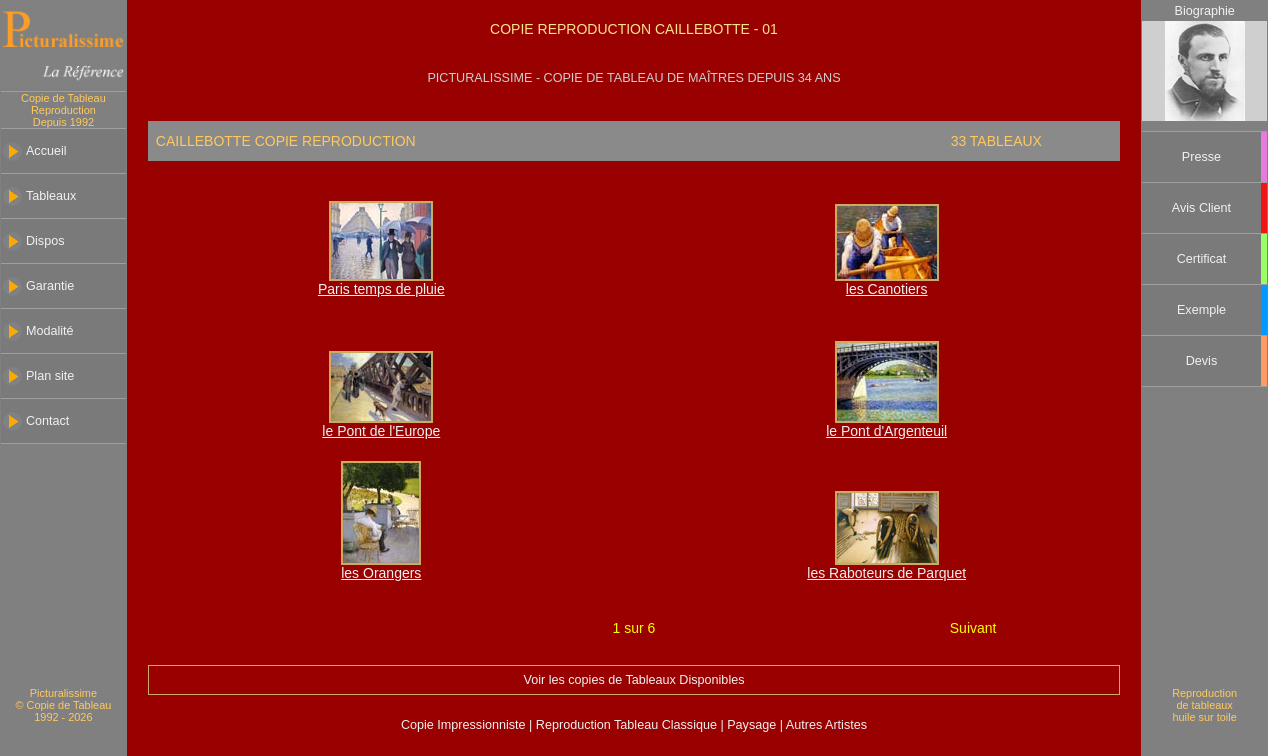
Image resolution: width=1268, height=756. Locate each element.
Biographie (1204, 11)
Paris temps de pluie (381, 289)
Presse (1201, 157)
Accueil (46, 151)
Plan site (50, 376)
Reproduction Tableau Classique (626, 725)
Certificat (1202, 259)
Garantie (50, 286)
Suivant (973, 628)
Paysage (753, 725)
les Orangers (381, 573)
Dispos (45, 241)
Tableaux (51, 196)
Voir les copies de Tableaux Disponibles (633, 680)
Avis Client (1201, 208)
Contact (47, 421)
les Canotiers (887, 289)
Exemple (1201, 310)
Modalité (50, 331)
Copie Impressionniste (465, 725)
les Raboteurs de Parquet (886, 573)
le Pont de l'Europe (381, 431)
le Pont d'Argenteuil (886, 431)
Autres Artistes (825, 725)
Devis (1202, 361)
